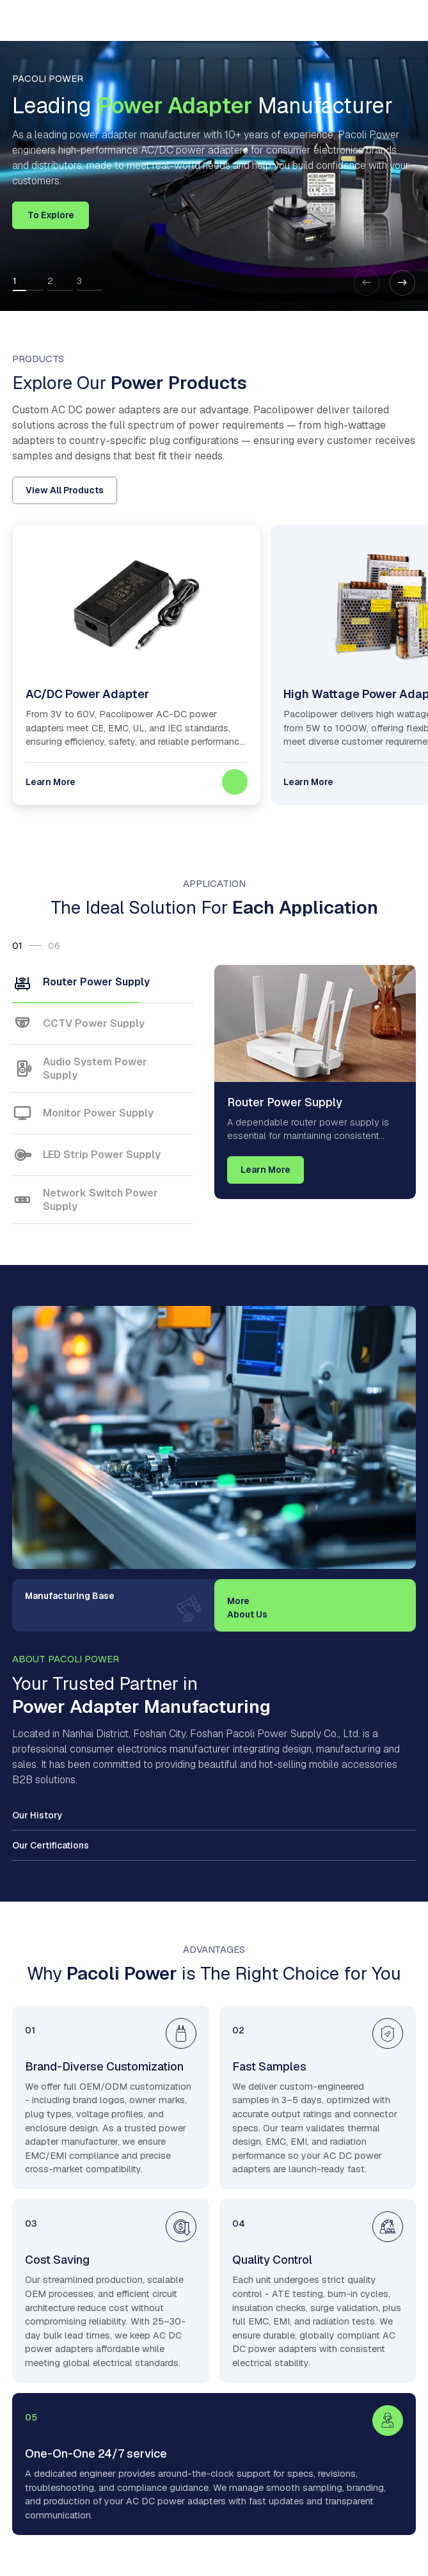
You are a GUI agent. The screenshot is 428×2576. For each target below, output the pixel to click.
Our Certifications (50, 1845)
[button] (402, 283)
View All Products (65, 490)
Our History (37, 1815)
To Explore (51, 215)
